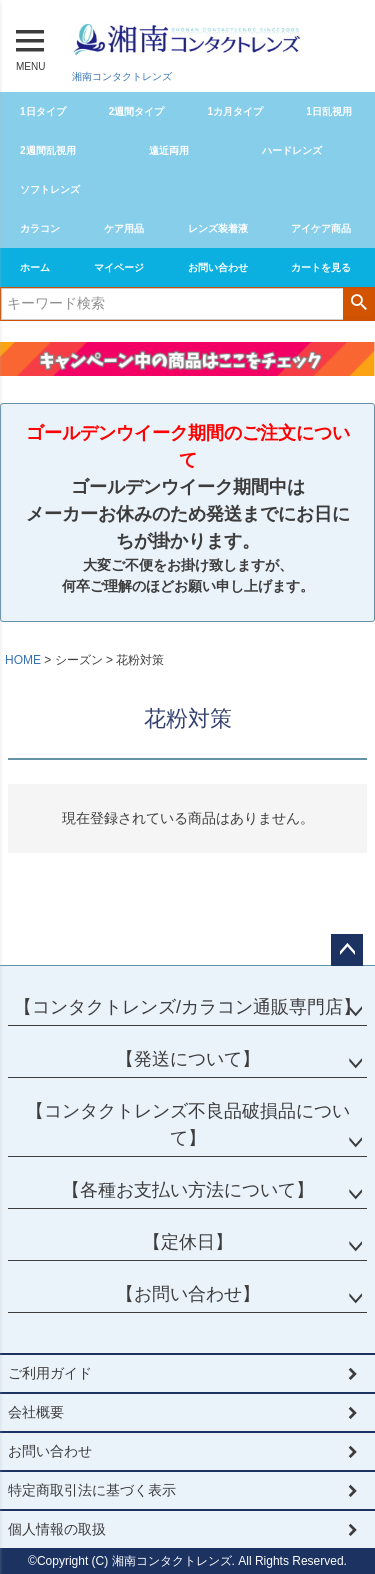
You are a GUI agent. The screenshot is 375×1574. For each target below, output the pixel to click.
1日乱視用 (329, 111)
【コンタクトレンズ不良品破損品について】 (188, 1124)
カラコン (40, 228)
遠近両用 (169, 150)
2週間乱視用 (48, 150)
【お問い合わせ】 (188, 1294)
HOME (23, 660)
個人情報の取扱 (57, 1529)
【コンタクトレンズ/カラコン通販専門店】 (187, 1007)
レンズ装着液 (218, 228)
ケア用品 (124, 228)
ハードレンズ (292, 150)
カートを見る (321, 267)
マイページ (119, 267)
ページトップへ (347, 950)
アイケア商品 (321, 228)
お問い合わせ (218, 267)
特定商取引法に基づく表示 (92, 1490)
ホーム (35, 267)
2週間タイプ (137, 111)
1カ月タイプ (236, 111)
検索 (358, 302)
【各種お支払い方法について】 (188, 1190)
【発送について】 (188, 1059)
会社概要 (36, 1412)
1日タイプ (43, 111)
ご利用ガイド (50, 1373)
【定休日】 (188, 1242)
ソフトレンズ (50, 189)
